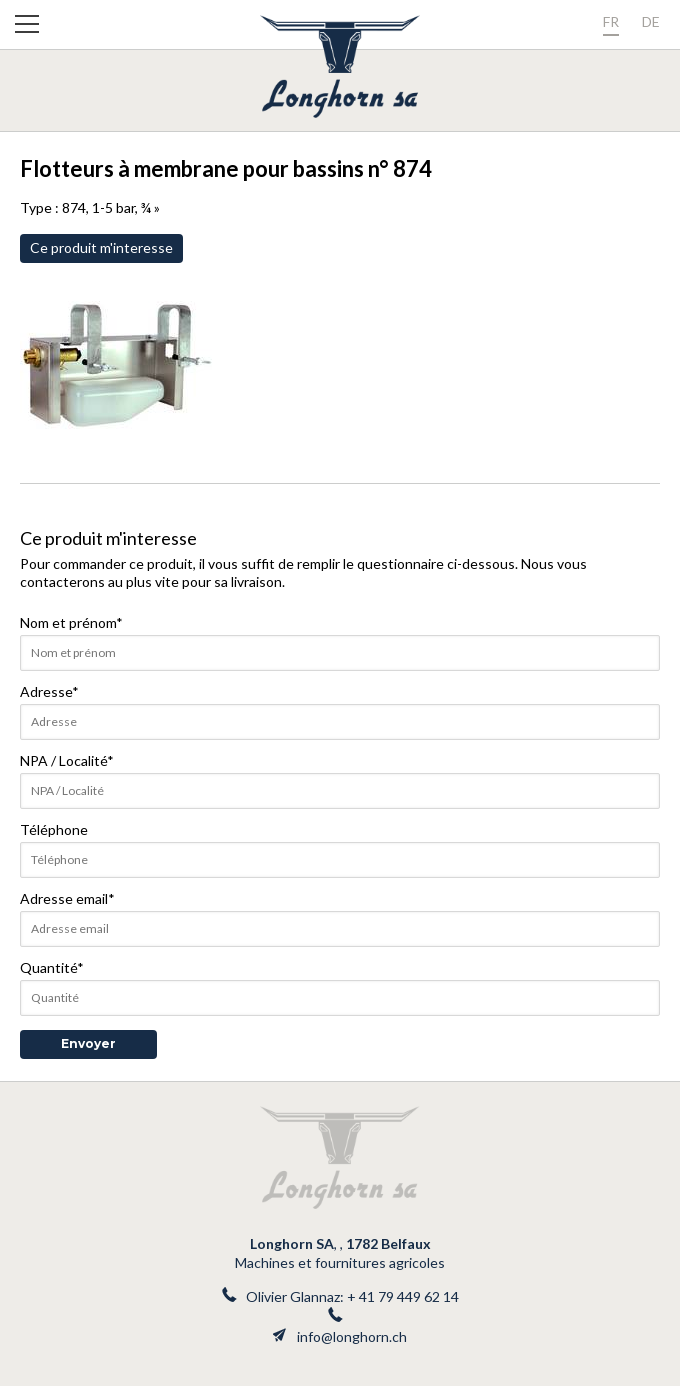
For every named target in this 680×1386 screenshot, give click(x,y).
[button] (27, 27)
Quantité (52, 967)
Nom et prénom (71, 622)
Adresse (49, 691)
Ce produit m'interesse (101, 247)
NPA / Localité (67, 760)
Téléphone (54, 829)
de (651, 21)
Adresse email (67, 898)
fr (611, 21)
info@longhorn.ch (352, 1336)
